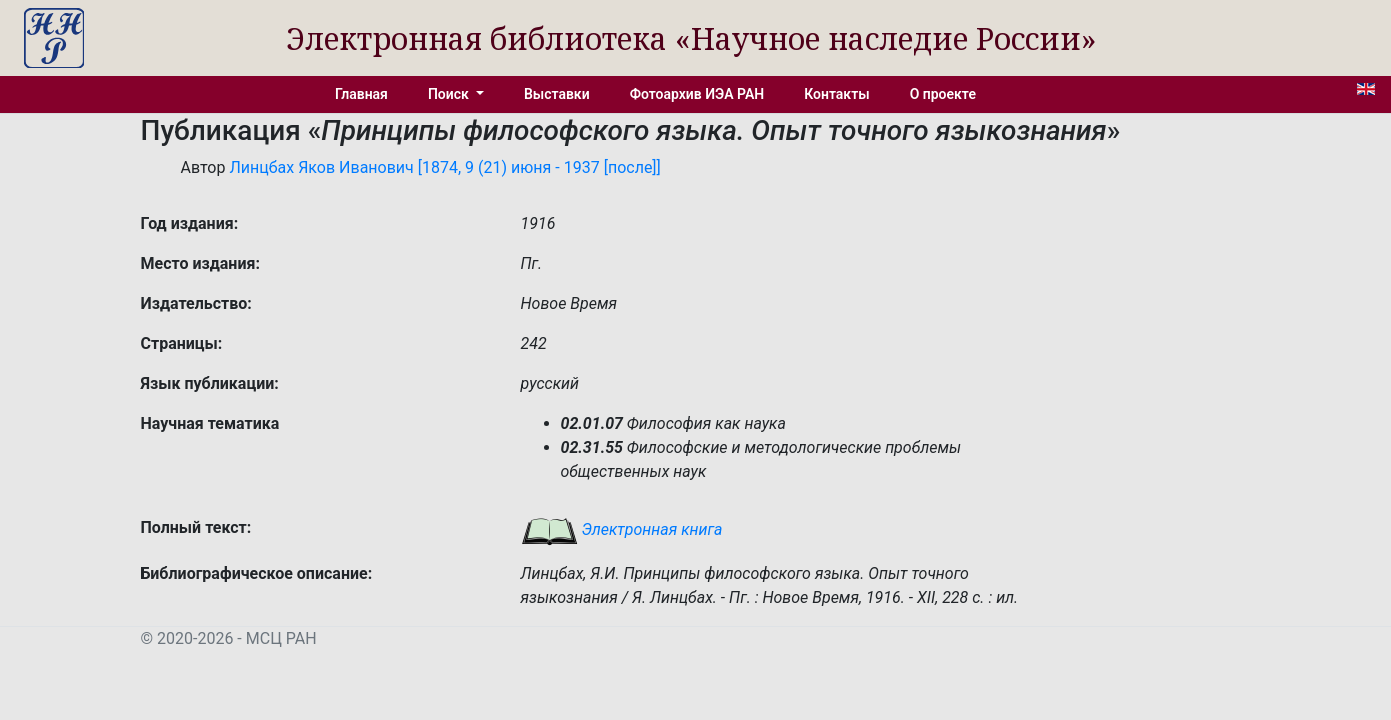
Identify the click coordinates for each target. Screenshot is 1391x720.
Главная (361, 94)
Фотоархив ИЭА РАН (697, 94)
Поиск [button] (450, 94)
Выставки (557, 94)
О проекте (943, 94)
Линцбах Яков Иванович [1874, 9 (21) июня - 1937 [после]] (444, 167)
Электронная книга (622, 529)
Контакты (836, 94)
